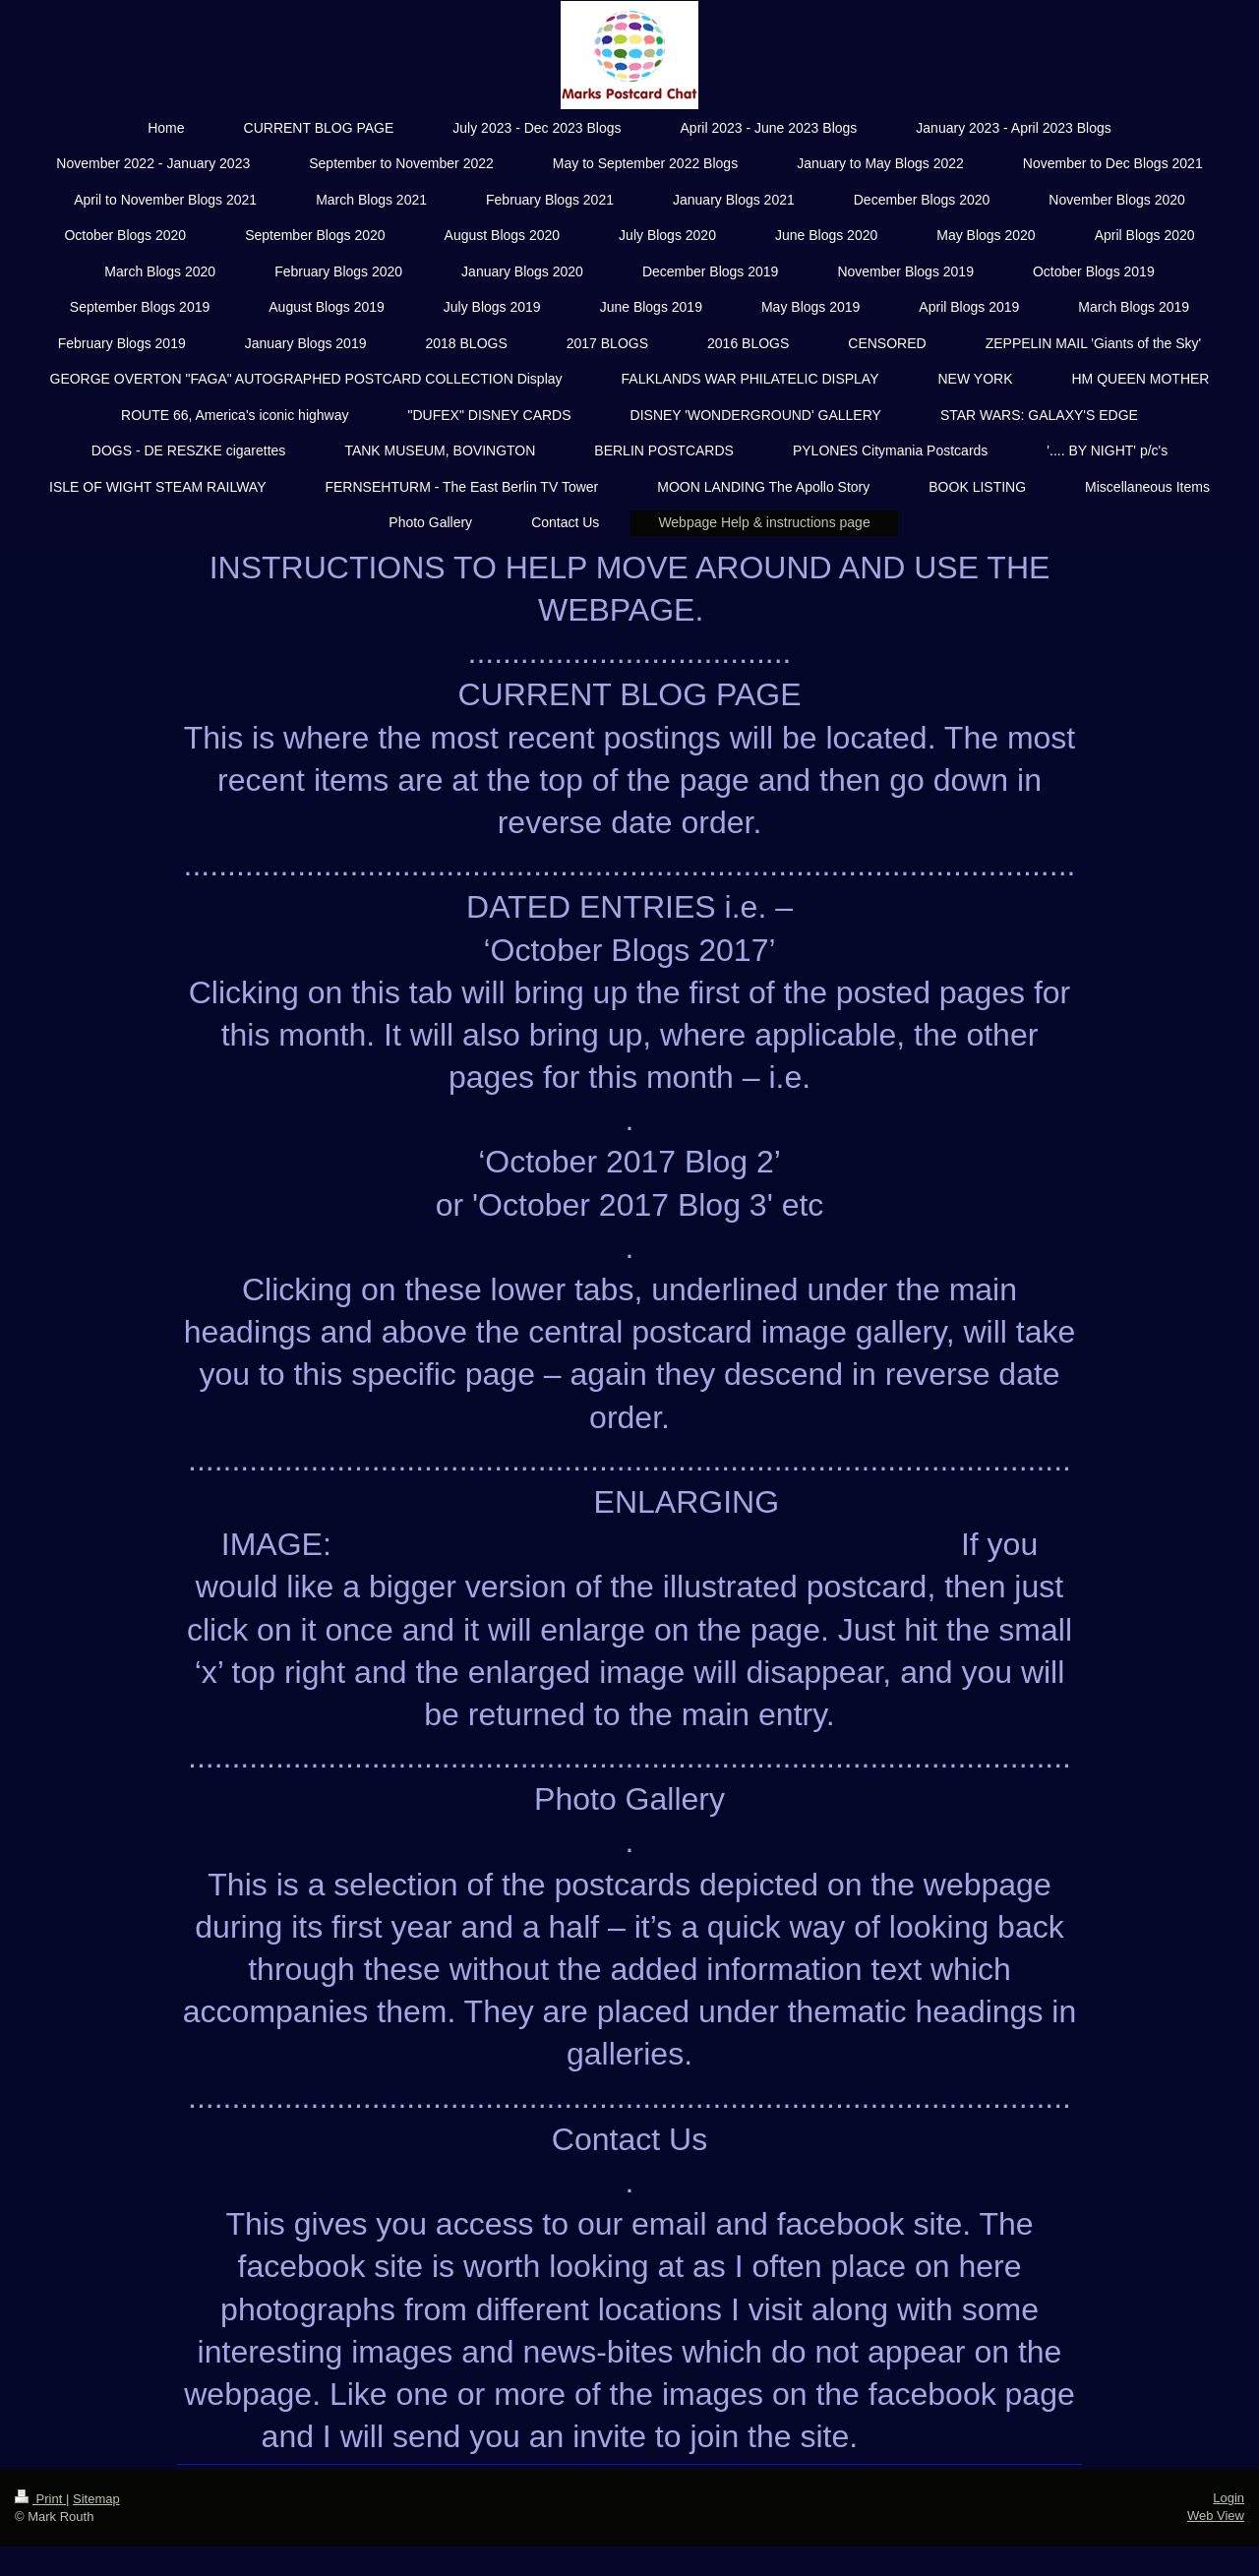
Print (40, 2498)
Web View (1215, 2515)
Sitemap (96, 2498)
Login (1228, 2497)
